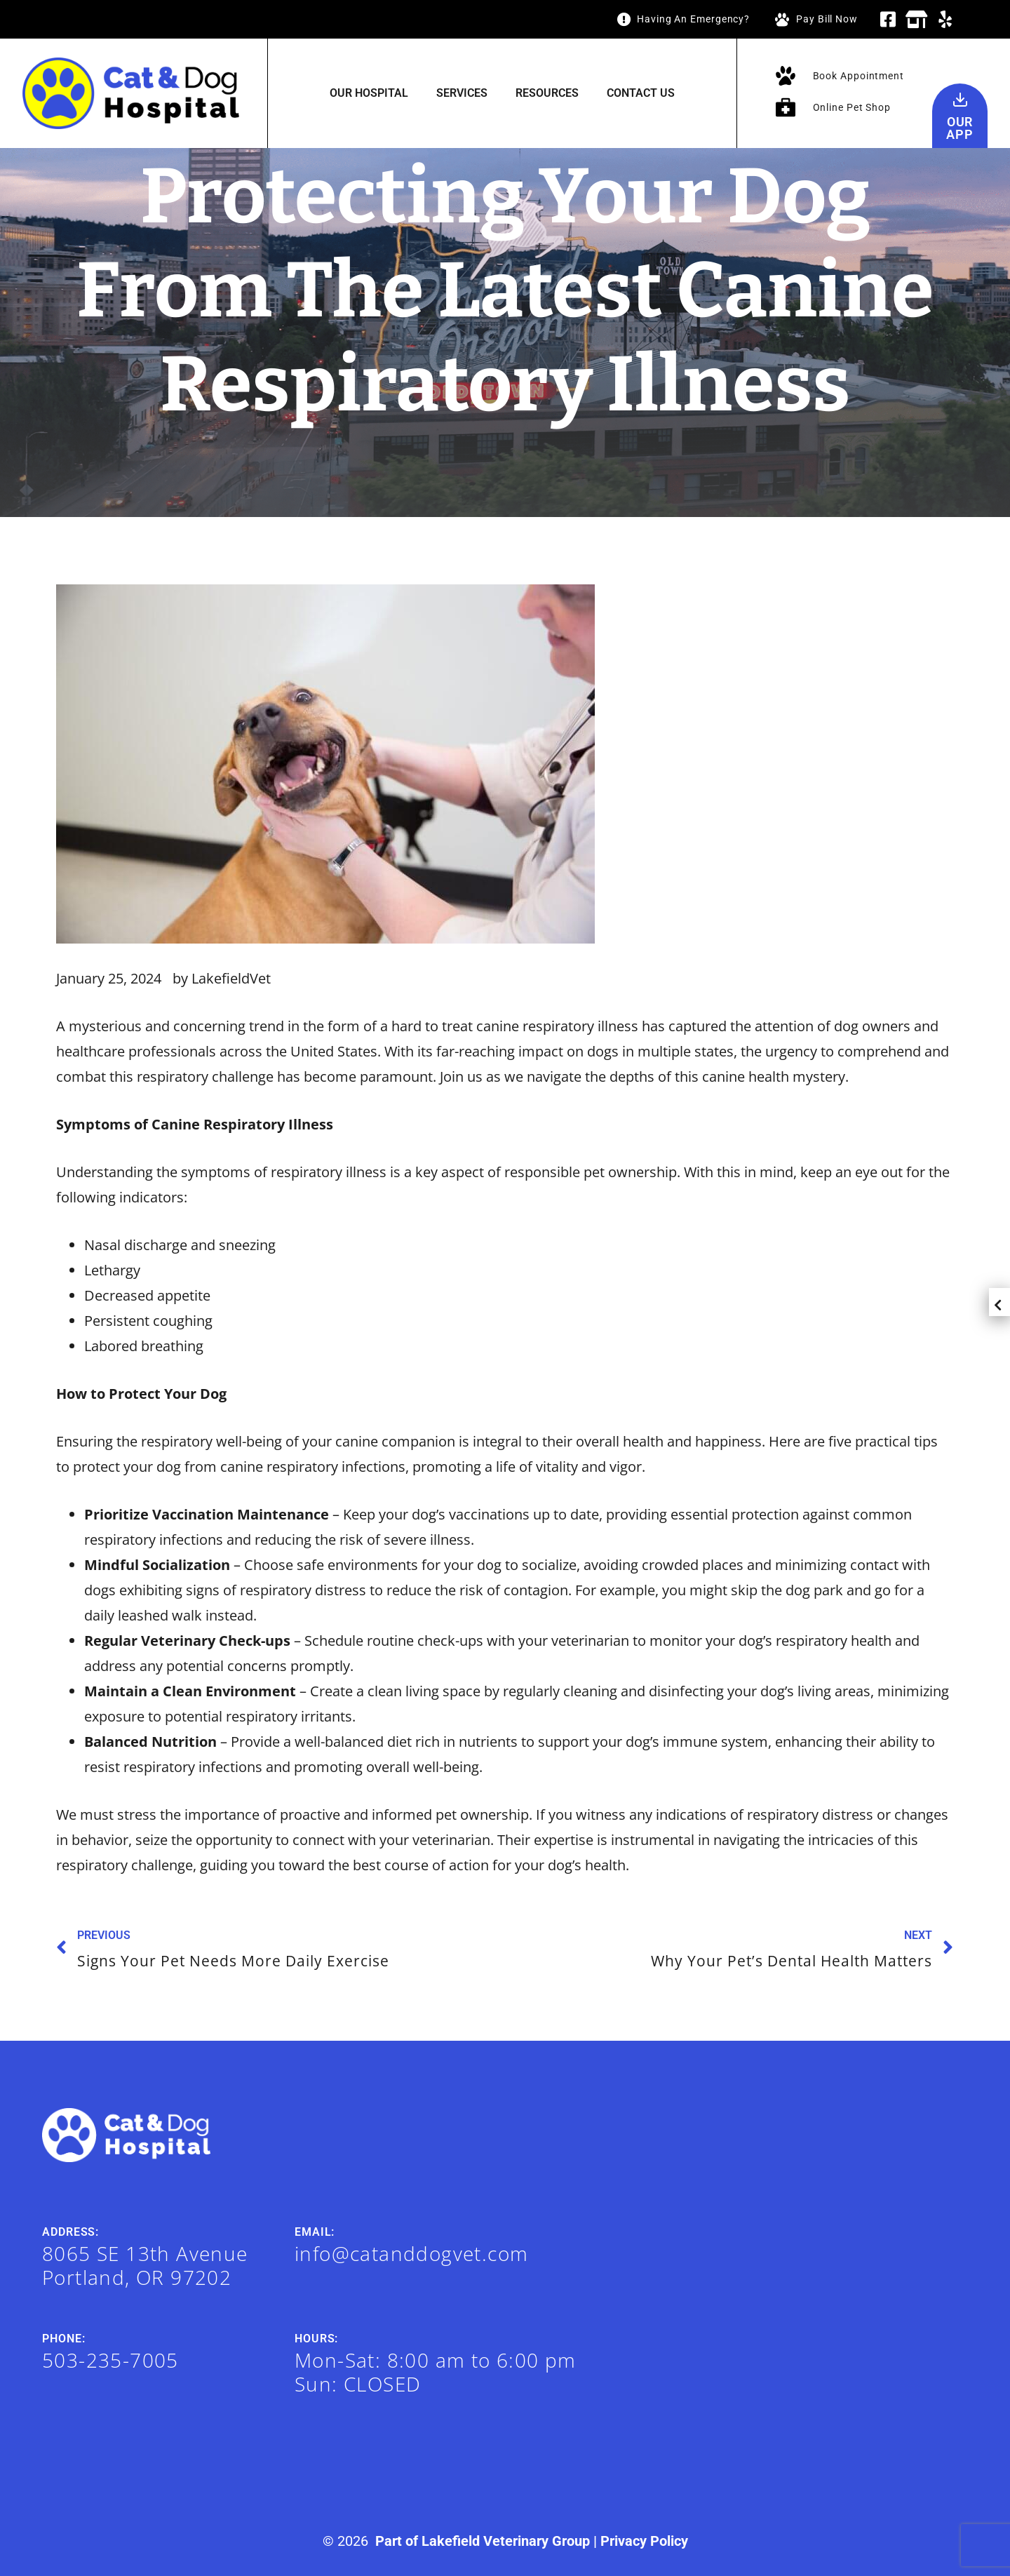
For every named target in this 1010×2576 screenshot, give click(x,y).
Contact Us (641, 93)
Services (461, 93)
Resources (547, 93)
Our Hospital (369, 93)
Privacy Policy (644, 2541)
